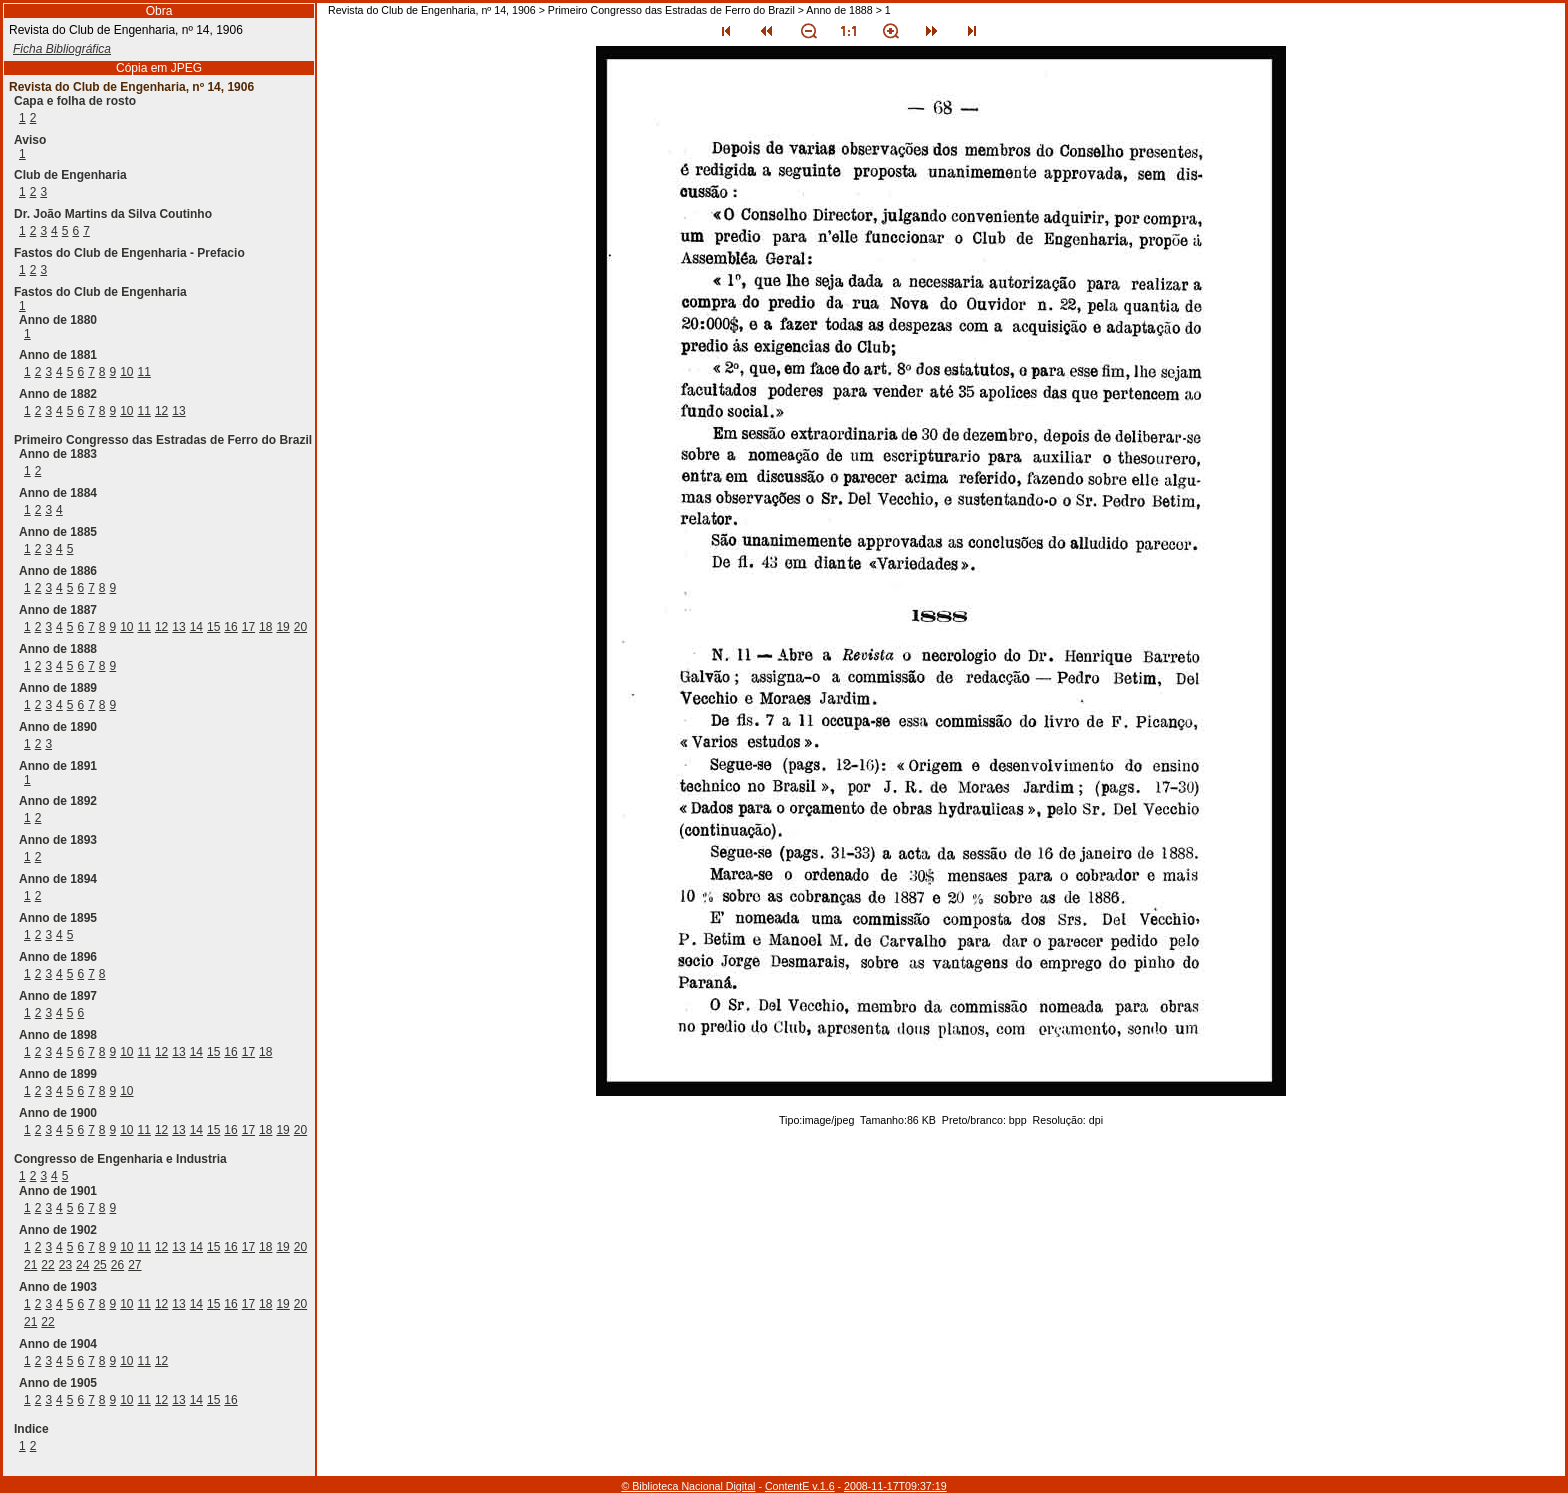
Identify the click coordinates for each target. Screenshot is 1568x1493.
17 (248, 627)
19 (282, 627)
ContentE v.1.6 (800, 1486)
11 (144, 372)
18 (265, 627)
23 (65, 1265)
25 (99, 1265)
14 (196, 627)
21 (30, 1265)
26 (117, 1265)
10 (126, 372)
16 (230, 627)
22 (47, 1265)
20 (300, 627)
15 (213, 627)
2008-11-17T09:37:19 (895, 1486)
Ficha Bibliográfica (62, 49)
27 (134, 1265)
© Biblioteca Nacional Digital (688, 1486)
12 (161, 411)
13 (178, 411)
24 (82, 1265)
